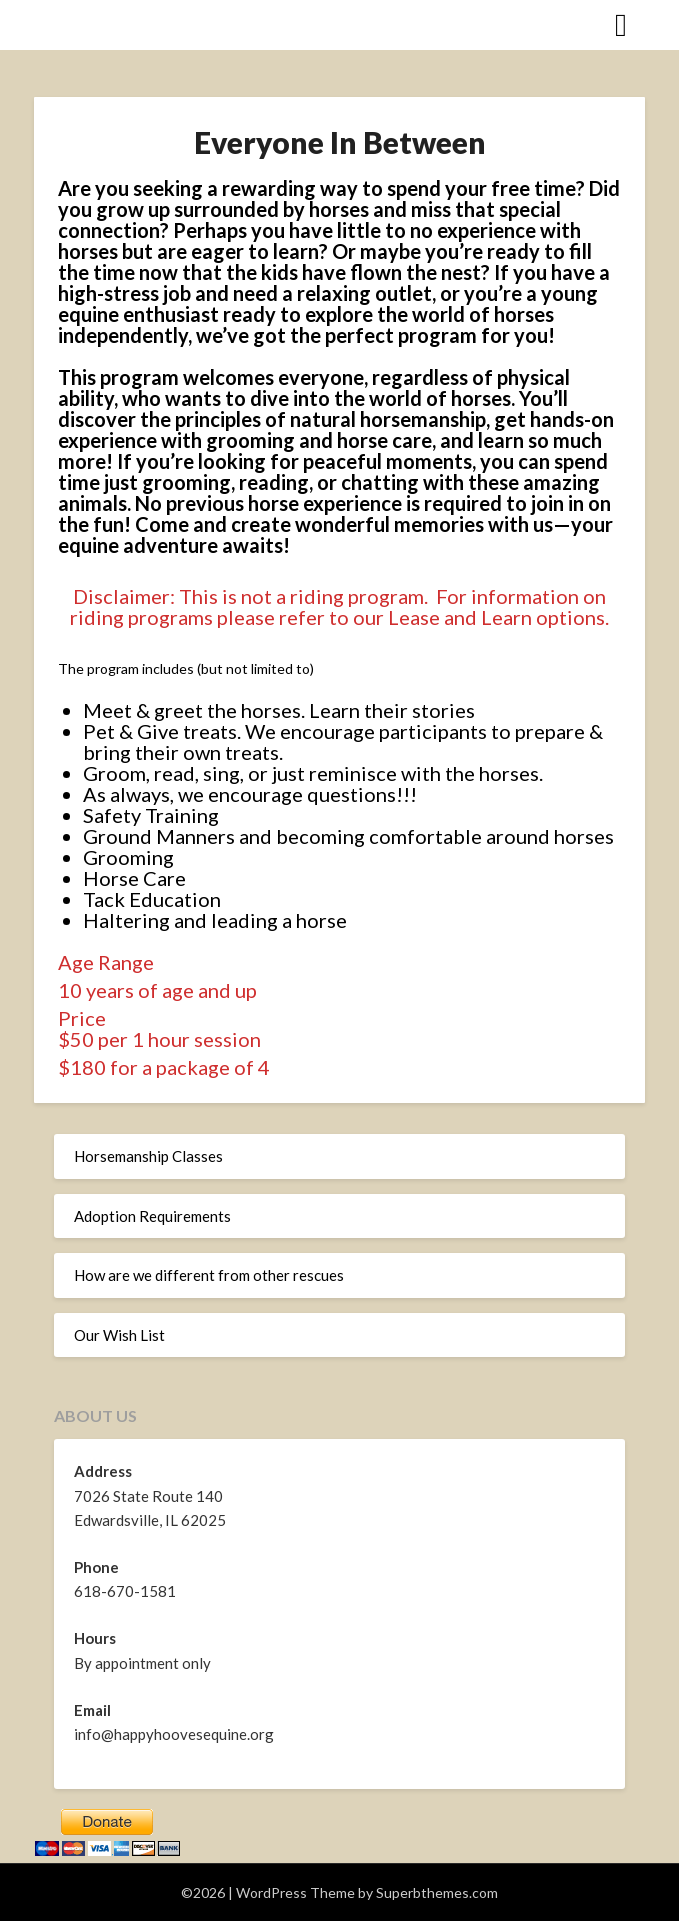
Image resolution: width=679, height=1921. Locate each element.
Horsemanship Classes (148, 1156)
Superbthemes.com (437, 1892)
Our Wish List (119, 1335)
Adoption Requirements (152, 1216)
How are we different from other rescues (209, 1275)
